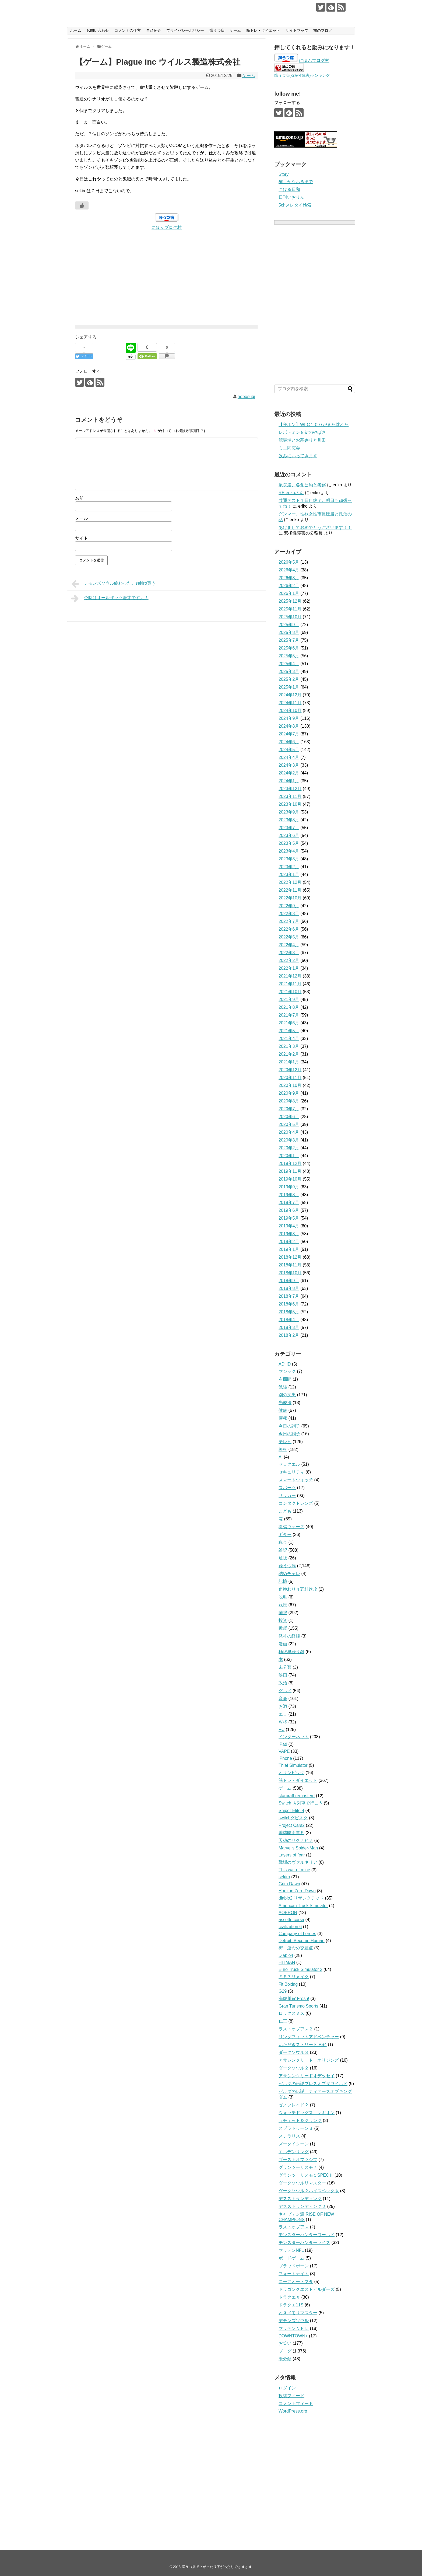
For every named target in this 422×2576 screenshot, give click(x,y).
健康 (283, 1410)
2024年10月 (290, 710)
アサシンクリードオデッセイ (307, 2076)
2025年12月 (290, 601)
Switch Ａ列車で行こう (301, 1803)
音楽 (283, 1698)
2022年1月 (289, 968)
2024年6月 (289, 741)
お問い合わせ (97, 30)
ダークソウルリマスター (302, 2183)
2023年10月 (290, 804)
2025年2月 (289, 679)
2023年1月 (289, 874)
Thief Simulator (293, 1765)
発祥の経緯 (289, 1636)
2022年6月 (289, 929)
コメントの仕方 (127, 30)
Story (284, 174)
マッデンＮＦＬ (294, 2328)
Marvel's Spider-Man (298, 1848)
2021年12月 (290, 976)
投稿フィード (291, 2395)
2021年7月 (289, 1015)
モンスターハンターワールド (307, 2234)
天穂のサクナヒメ (296, 1840)
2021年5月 (289, 1030)
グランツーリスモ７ (298, 2167)
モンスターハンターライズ (304, 2242)
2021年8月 (289, 1007)
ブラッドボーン (294, 2266)
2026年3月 (289, 577)
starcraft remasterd (297, 1795)
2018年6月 (289, 1304)
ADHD (285, 1364)
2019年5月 (289, 1218)
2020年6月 (289, 1116)
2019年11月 (290, 1171)
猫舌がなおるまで (296, 181)
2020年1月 (289, 1155)
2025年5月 (289, 656)
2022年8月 (289, 913)
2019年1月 (289, 1249)
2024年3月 (289, 765)
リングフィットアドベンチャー (309, 2036)
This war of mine (294, 1870)
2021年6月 (289, 1023)
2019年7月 (289, 1202)
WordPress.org (293, 2411)
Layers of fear (292, 1855)
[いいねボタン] (82, 205)
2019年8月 (289, 1194)
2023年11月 (290, 796)
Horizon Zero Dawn (297, 1891)
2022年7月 (289, 921)
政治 (283, 1683)
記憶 (283, 1581)
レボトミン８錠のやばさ (302, 432)
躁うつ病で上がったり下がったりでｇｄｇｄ (157, 8)
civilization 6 (290, 1926)
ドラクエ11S (291, 2305)
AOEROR (288, 1912)
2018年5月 (289, 1312)
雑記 (283, 1550)
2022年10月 (290, 898)
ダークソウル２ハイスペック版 (309, 2190)
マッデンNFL (291, 2250)
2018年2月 (289, 1335)
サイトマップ (297, 30)
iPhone (285, 1758)
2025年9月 (289, 624)
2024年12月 (290, 695)
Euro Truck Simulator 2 (300, 1969)
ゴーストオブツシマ (298, 2159)
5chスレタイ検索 (295, 205)
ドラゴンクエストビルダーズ (307, 2289)
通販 (283, 1558)
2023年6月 (289, 835)
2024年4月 (289, 757)
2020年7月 (289, 1109)
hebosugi (246, 396)
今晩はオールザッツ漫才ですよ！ (110, 598)
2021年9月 (289, 999)
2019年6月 (289, 1210)
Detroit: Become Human (302, 1940)
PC (281, 1729)
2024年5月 (289, 749)
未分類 (285, 1667)
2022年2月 (289, 960)
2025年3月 (289, 671)
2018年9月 (289, 1280)
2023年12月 (290, 788)
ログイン (287, 2388)
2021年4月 (289, 1038)
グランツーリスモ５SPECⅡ (306, 2175)
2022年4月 (289, 945)
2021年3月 (289, 1046)
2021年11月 (290, 984)
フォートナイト (294, 2273)
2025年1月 (289, 687)
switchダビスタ (293, 1818)
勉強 (283, 1387)
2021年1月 (289, 1062)
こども (285, 1511)
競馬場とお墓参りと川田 (302, 440)
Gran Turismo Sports (298, 2006)
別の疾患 (287, 1394)
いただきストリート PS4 (303, 2044)
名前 (79, 498)
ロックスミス (291, 2013)
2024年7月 (289, 734)
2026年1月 (289, 593)
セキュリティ (291, 1472)
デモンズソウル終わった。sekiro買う (113, 584)
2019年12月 (290, 1163)
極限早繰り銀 (291, 1651)
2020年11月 (290, 1077)
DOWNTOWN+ (293, 2336)
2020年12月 (290, 1069)
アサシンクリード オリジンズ (309, 2060)
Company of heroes (297, 1933)
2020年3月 (289, 1140)
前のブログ (322, 30)
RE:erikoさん (291, 492)
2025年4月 (289, 663)
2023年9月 (289, 812)
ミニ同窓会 (289, 448)
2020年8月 (289, 1101)
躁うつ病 (216, 30)
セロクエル (289, 1464)
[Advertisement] (166, 268)
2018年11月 (290, 1265)
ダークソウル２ (294, 2068)
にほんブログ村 (167, 227)
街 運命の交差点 (296, 1948)
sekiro (284, 1877)
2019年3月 (289, 1233)
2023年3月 (289, 859)
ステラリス (289, 2136)
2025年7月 (289, 640)
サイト (81, 538)
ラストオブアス (294, 2227)
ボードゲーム (291, 2258)
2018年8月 (289, 1288)
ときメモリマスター (298, 2312)
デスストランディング (300, 2198)
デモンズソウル (294, 2320)
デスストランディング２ (302, 2206)
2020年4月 (289, 1132)
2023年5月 (289, 843)
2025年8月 (289, 632)
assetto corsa (291, 1919)
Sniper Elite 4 (291, 1810)
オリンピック (291, 1772)
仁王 (283, 2021)
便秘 (283, 1418)
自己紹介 (153, 30)
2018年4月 (289, 1319)
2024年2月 (289, 773)
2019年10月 (290, 1179)
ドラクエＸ (289, 2297)
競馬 (283, 1605)
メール (81, 518)
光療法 (285, 1402)
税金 (283, 1542)
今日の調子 (289, 1426)
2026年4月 (289, 570)
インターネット (294, 1736)
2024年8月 (289, 726)
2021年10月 (290, 991)
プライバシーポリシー (185, 30)
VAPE (284, 1751)
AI (281, 1457)
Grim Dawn (289, 1884)
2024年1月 (289, 781)
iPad (283, 1744)
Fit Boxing (288, 1984)
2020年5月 (289, 1124)
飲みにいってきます (298, 455)
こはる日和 (289, 189)
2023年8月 (289, 820)
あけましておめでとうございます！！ (315, 527)
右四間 (285, 1379)
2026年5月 (289, 562)
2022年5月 (289, 937)
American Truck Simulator (303, 1905)
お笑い (285, 2343)
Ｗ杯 (283, 1722)
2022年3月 (289, 952)
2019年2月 (289, 1241)
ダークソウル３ (294, 2052)
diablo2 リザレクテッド (301, 1898)
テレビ (285, 1441)
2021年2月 (289, 1054)
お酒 (283, 1706)
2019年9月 (289, 1187)
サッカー (287, 1495)
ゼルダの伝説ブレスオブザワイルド (313, 2083)
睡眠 (283, 1612)
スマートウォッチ (296, 1480)
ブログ (285, 2351)
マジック (287, 1371)
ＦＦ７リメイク (294, 1976)
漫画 (283, 1644)
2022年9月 (289, 905)
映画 (283, 1675)
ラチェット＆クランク (300, 2120)
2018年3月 (289, 1327)
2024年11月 (290, 702)
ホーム (75, 30)
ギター (285, 1534)
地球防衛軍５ (291, 1832)
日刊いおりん (291, 197)
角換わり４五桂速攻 (298, 1589)
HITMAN (287, 1962)
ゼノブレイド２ (294, 2105)
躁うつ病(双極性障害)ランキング (302, 75)
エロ (283, 1714)
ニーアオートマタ (296, 2281)
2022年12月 (290, 882)
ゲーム (235, 30)
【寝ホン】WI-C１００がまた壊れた (314, 424)
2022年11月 (290, 890)
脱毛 (283, 1597)
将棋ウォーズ (291, 1526)
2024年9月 (289, 718)
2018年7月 (289, 1296)
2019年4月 (289, 1226)
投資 (283, 1620)
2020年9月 (289, 1093)
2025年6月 (289, 648)
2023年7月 (289, 827)
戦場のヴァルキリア (298, 1862)
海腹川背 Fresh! (294, 1998)
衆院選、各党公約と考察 (302, 485)
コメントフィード (296, 2403)
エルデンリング (294, 2151)
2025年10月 (290, 617)
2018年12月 (290, 1257)
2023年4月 (289, 851)
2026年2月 (289, 585)
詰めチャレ (289, 1573)
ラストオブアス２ (296, 2029)
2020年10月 (290, 1085)
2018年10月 (290, 1272)
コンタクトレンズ (296, 1503)
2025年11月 (290, 609)
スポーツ (287, 1487)
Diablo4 (286, 1955)
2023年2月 (289, 866)
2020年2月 (289, 1148)
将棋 (283, 1449)
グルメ (285, 1690)
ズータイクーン (294, 2144)
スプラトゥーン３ (296, 2128)
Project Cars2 (292, 1825)
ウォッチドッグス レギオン (307, 2112)
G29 (283, 1991)
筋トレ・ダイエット (263, 30)
